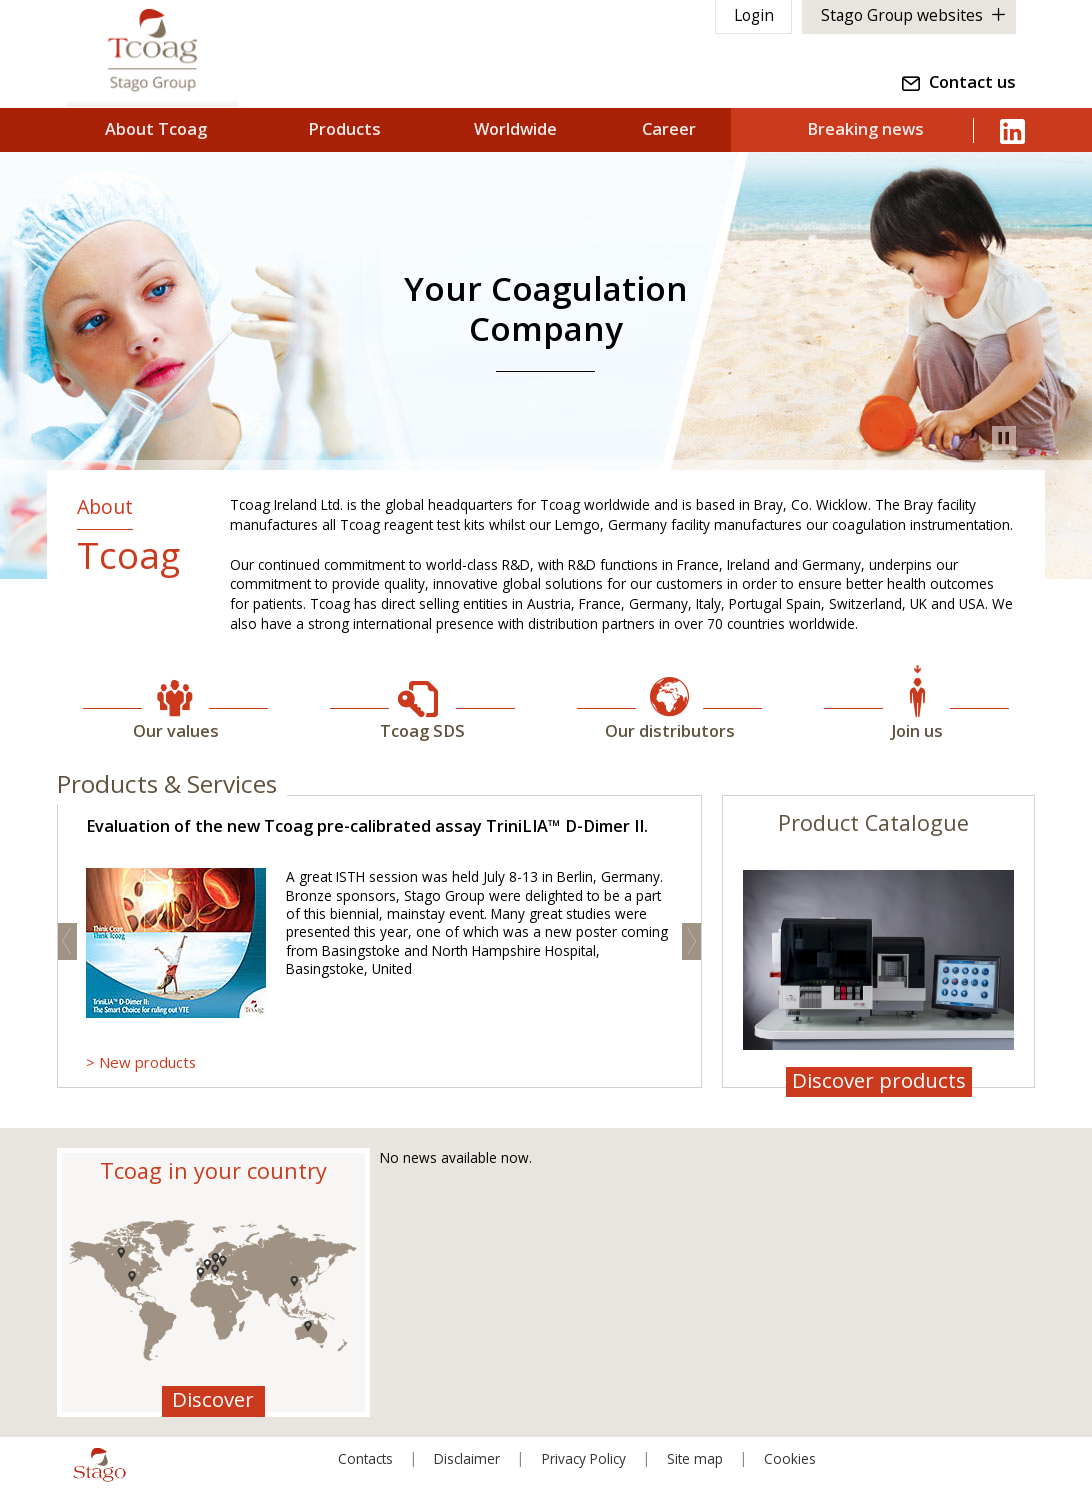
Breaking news (866, 128)
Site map (696, 1458)
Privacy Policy (584, 1458)
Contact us (972, 84)
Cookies (792, 1458)
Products (345, 128)
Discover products (879, 1080)
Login (752, 16)
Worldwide (516, 128)
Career (669, 128)
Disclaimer (466, 1458)
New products (147, 1062)
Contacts (363, 1458)
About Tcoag (156, 128)
